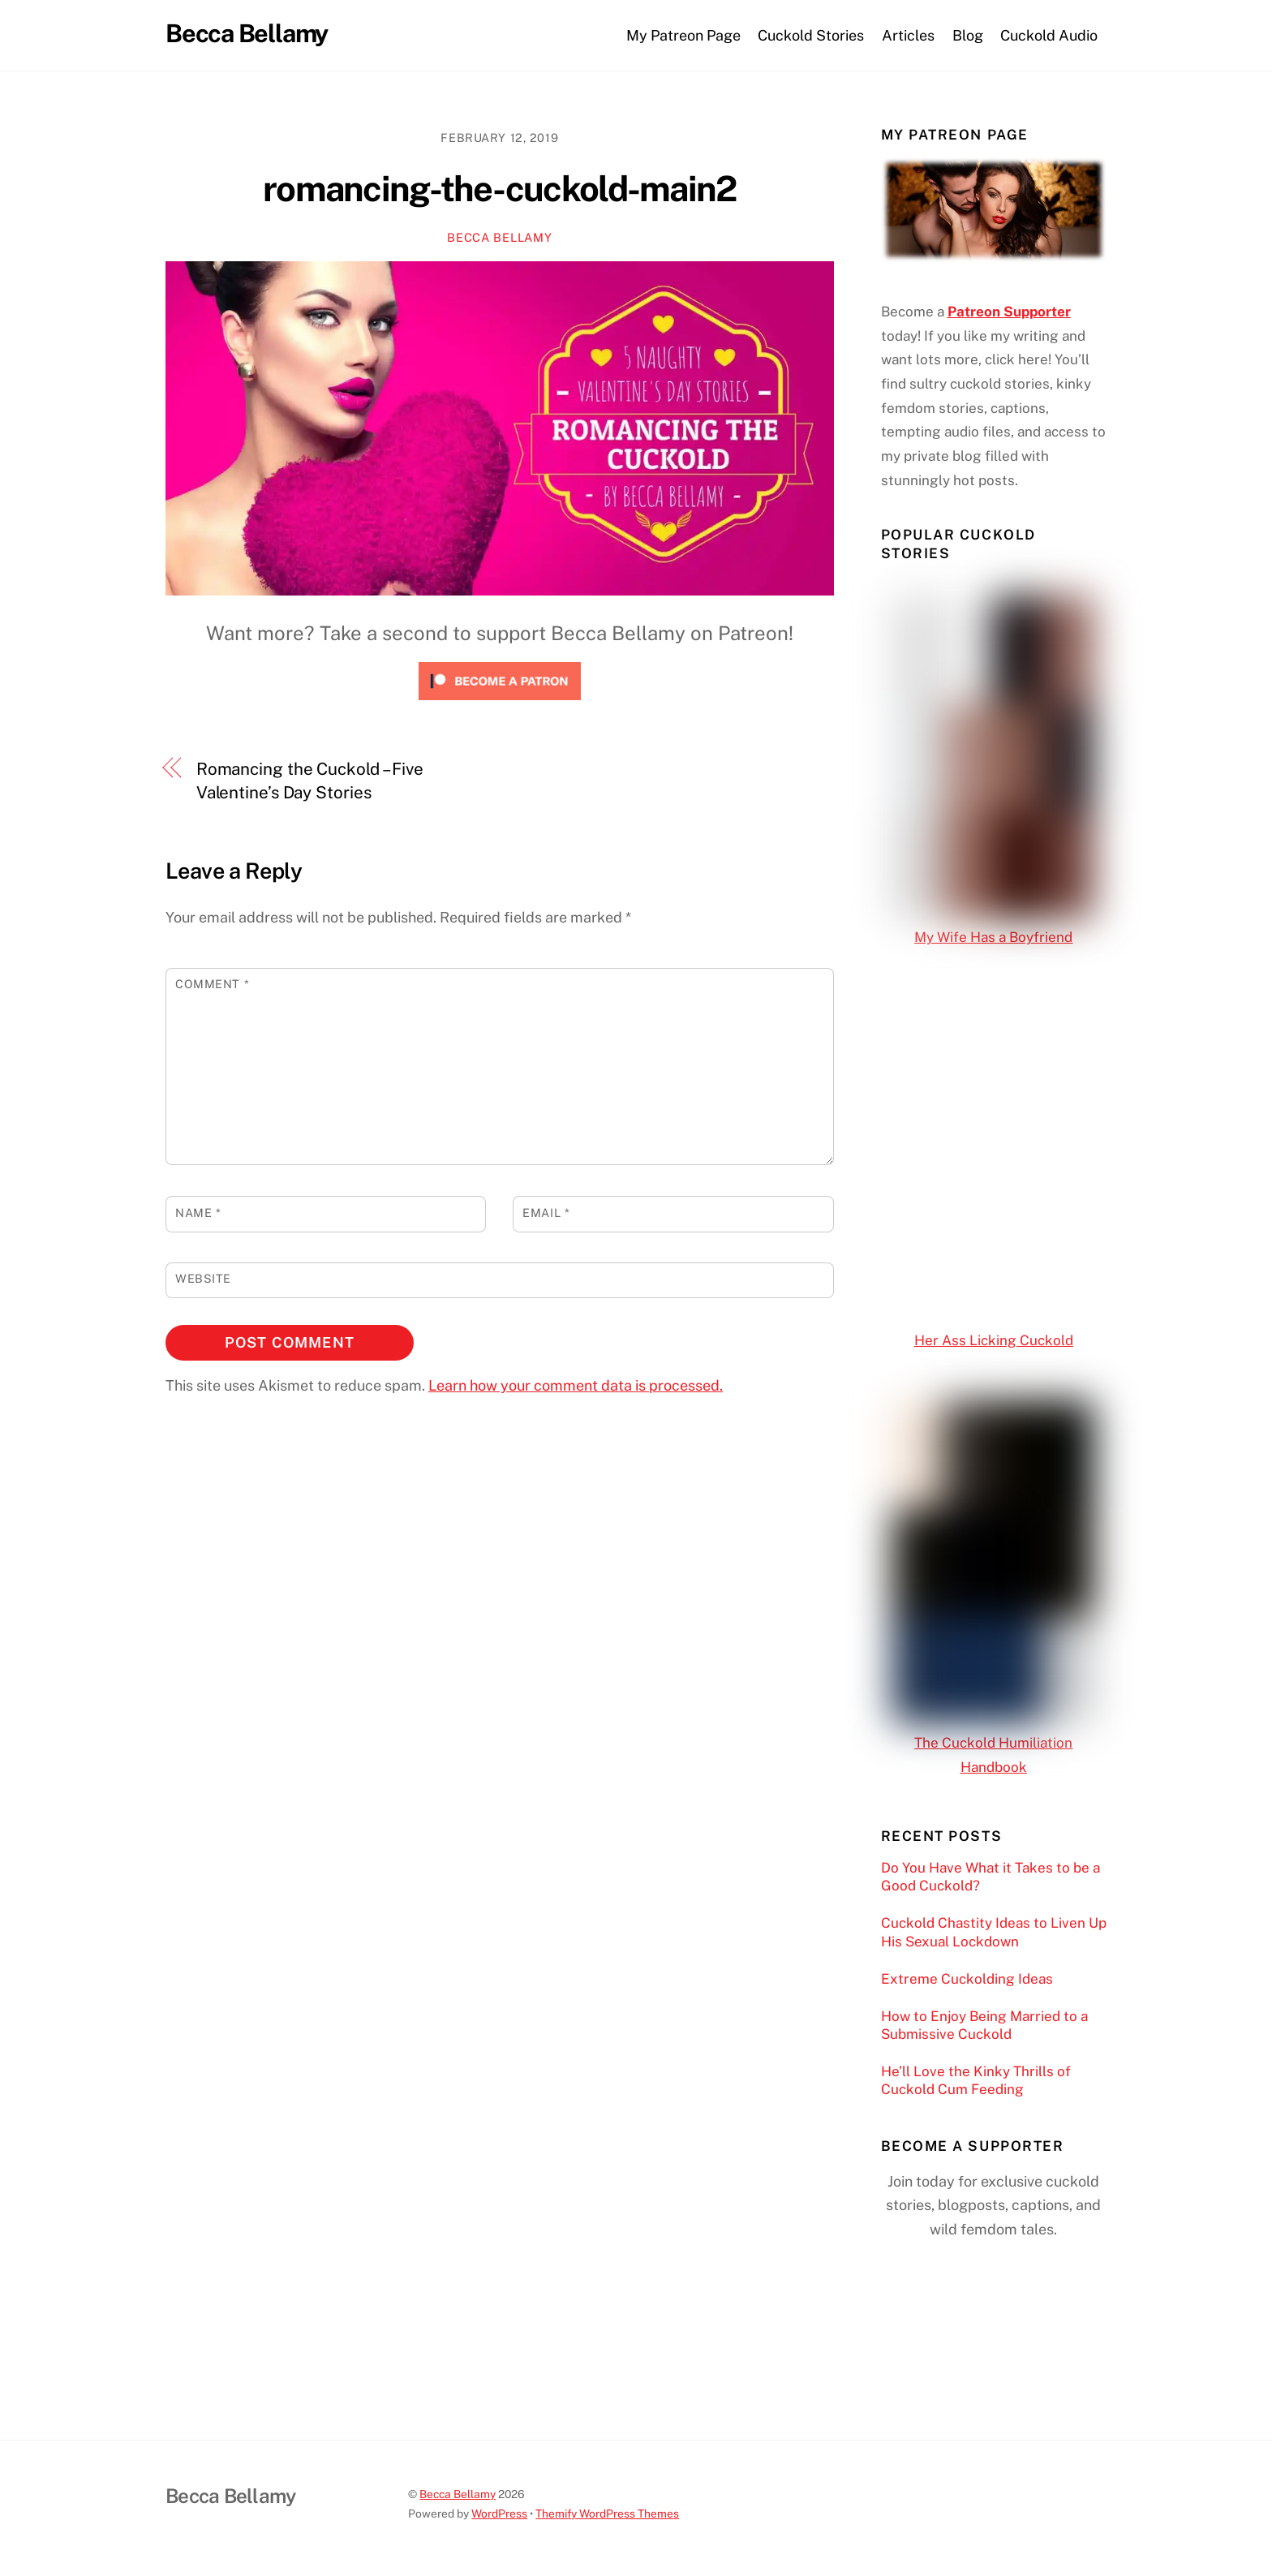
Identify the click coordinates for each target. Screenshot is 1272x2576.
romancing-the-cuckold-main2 (499, 188)
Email (545, 1212)
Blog (967, 35)
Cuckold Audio (1049, 35)
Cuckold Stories (811, 35)
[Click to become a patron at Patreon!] (500, 703)
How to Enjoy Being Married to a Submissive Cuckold (984, 2025)
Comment (212, 984)
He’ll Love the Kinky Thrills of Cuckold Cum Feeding (976, 2080)
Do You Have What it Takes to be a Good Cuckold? (990, 1877)
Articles (908, 35)
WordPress (499, 2513)
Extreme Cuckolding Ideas (967, 1979)
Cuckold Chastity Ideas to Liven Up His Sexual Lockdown (994, 1932)
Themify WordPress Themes (607, 2513)
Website (203, 1278)
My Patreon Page (683, 35)
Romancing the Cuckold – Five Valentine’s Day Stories (309, 781)
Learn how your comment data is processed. (575, 1385)
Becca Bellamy (499, 237)
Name (198, 1212)
